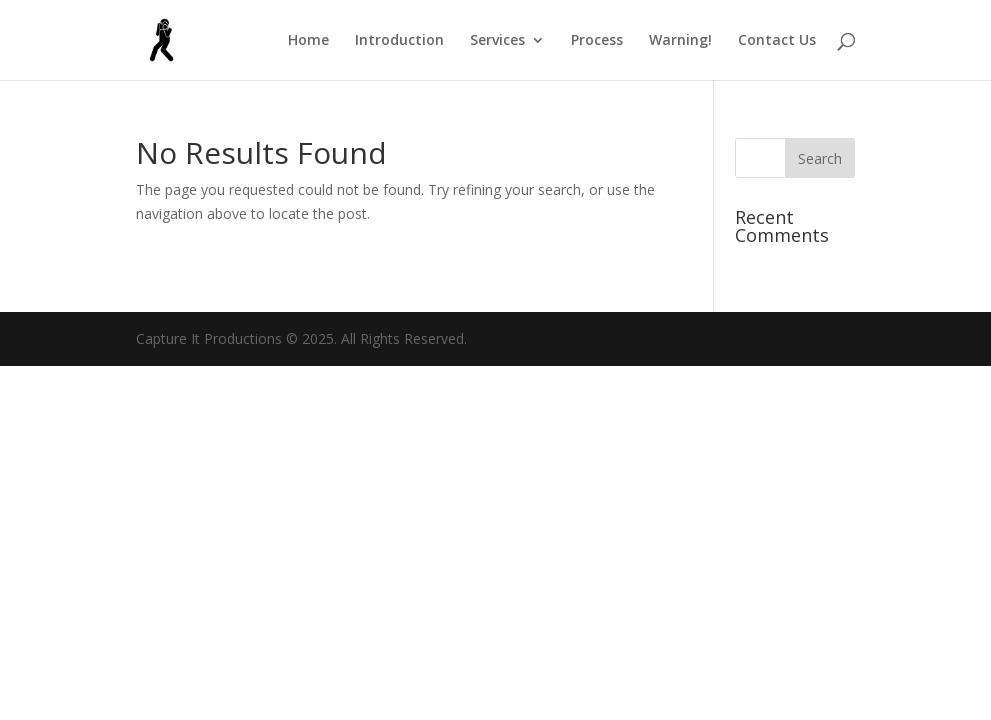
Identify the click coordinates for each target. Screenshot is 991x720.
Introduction (399, 41)
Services (497, 41)
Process (597, 41)
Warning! (680, 41)
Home (308, 41)
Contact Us (777, 41)
